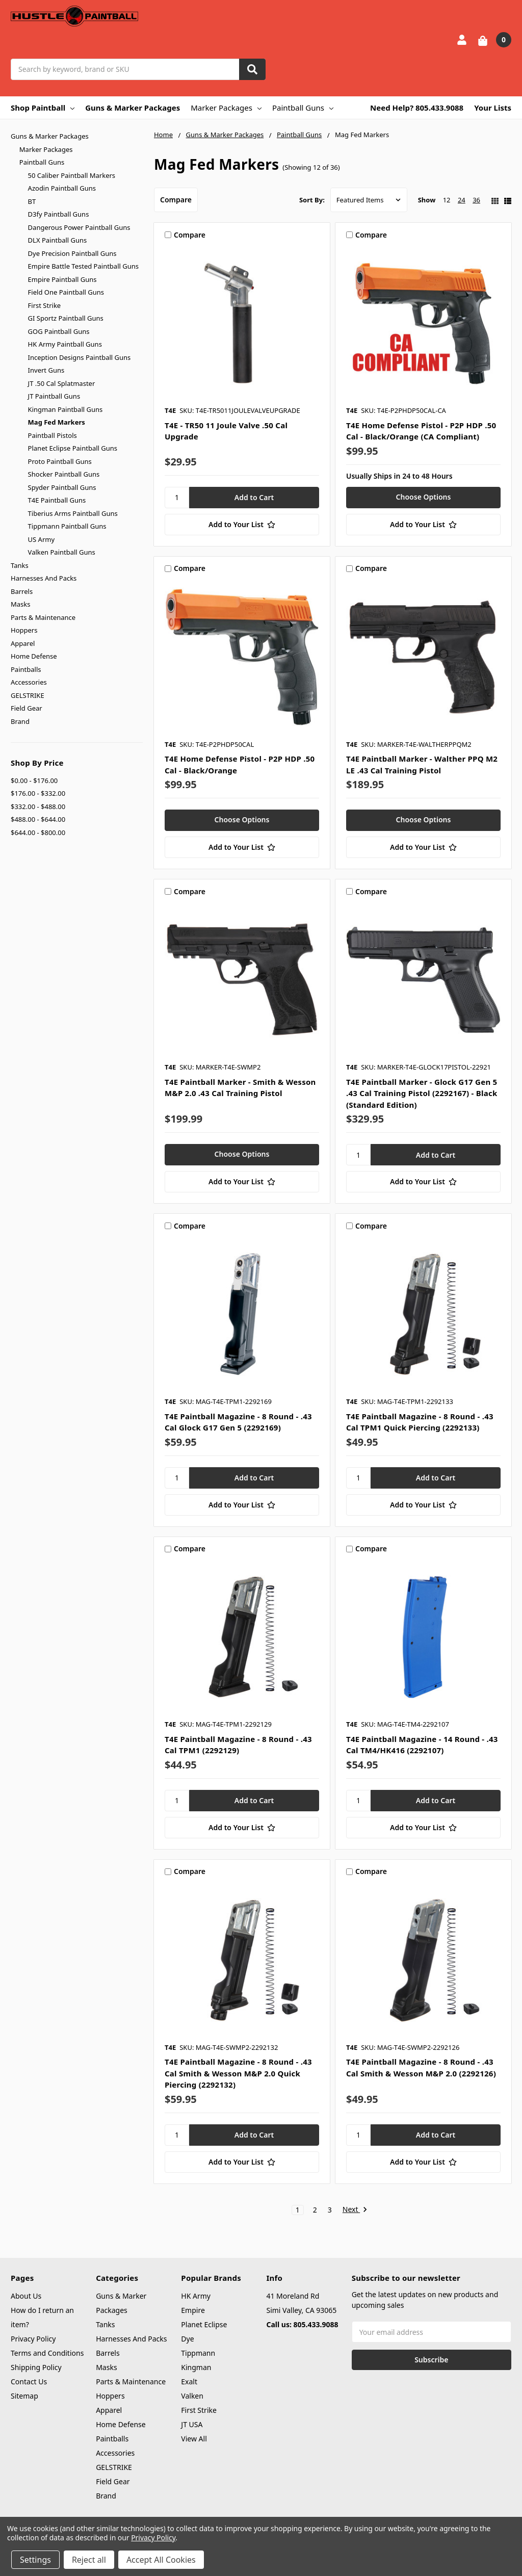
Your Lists (492, 107)
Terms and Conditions (47, 2353)
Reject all (89, 2559)
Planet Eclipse (204, 2324)
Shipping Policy (36, 2367)
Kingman (196, 2367)
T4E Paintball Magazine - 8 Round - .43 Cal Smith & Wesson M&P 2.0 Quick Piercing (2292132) (238, 2073)
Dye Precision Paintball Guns (72, 253)
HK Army (196, 2296)
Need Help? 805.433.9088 (416, 107)
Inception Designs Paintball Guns (79, 357)
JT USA (191, 2424)
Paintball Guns (302, 107)
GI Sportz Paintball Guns (65, 318)
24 (461, 199)
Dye (187, 2339)
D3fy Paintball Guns (58, 214)
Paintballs (26, 669)
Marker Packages (226, 107)
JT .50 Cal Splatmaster (61, 383)
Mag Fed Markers (56, 422)
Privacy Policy (33, 2339)
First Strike (44, 305)
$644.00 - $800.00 (38, 832)
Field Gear (26, 708)
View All (193, 2438)
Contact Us (29, 2381)
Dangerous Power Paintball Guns (79, 227)
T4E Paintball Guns (57, 500)
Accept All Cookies (161, 2559)
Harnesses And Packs (43, 578)
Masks (20, 604)
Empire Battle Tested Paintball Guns (83, 266)
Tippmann (198, 2353)
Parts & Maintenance (43, 617)
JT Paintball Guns (54, 396)
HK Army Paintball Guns (65, 344)
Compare (176, 199)
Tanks (20, 565)
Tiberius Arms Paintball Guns (73, 513)
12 (447, 199)
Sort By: (312, 199)
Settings (35, 2559)
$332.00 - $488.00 (38, 806)
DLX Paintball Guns (57, 240)
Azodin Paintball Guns (62, 188)
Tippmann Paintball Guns (67, 526)
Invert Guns (46, 370)
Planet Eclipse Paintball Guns (72, 448)
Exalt (189, 2381)
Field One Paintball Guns (66, 292)
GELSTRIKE (27, 695)
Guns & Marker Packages (132, 107)
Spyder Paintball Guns (62, 487)
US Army (41, 539)
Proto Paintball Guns (60, 461)
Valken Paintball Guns (61, 552)
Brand (20, 721)
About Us (26, 2296)
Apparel (23, 643)
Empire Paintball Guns (62, 279)
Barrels (22, 591)
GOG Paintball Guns (59, 331)
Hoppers (24, 630)
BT (32, 201)
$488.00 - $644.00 (38, 819)
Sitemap (24, 2396)
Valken (192, 2396)
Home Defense (34, 656)
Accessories (29, 682)
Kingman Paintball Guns (65, 409)
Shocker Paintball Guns (64, 474)
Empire (193, 2310)
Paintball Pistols (52, 435)
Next (355, 2210)
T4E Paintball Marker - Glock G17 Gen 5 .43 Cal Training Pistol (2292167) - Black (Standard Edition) (422, 1093)
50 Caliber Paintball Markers (71, 175)
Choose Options (423, 497)
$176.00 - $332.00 (38, 793)
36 (476, 199)
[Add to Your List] (242, 524)
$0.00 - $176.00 (34, 780)
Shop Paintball (42, 107)
